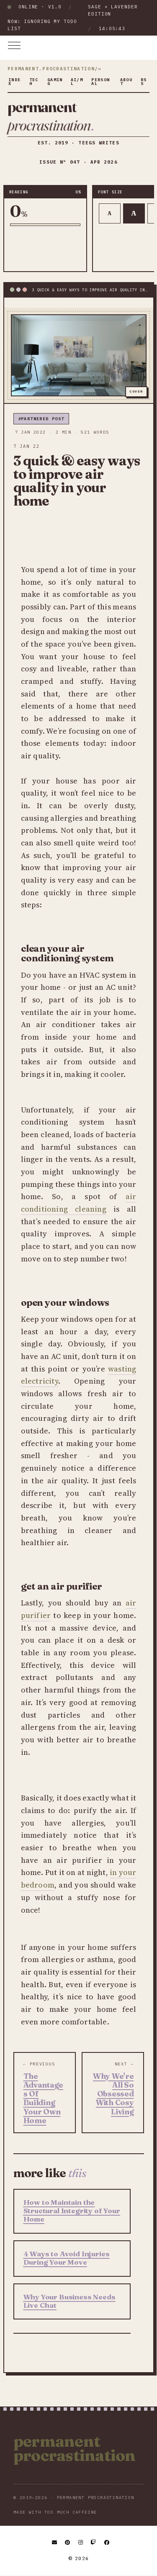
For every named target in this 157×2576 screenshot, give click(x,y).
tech (34, 81)
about (126, 81)
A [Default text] (133, 213)
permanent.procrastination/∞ (54, 69)
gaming (55, 81)
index (14, 81)
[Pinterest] (68, 2542)
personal (100, 81)
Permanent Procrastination (74, 2448)
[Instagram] (81, 2542)
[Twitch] (94, 2542)
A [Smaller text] (109, 213)
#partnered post (41, 418)
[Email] (55, 2542)
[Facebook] (107, 2542)
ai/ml (77, 81)
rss (144, 81)
